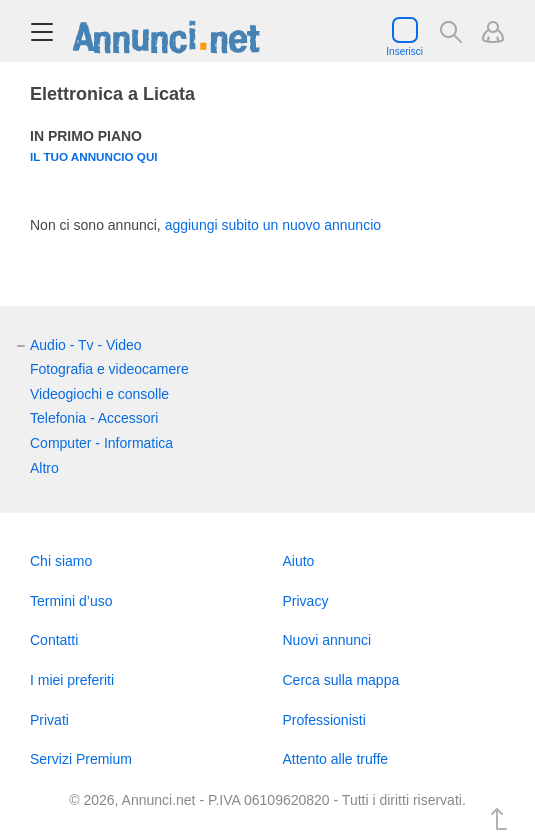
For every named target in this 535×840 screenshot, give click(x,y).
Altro (44, 468)
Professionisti (324, 720)
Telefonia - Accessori (94, 418)
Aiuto (299, 561)
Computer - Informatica (101, 443)
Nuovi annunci (327, 640)
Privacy (306, 601)
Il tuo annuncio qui (94, 156)
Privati (49, 720)
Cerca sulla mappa (341, 680)
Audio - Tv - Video (86, 345)
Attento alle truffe (336, 759)
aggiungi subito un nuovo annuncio (273, 225)
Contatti (54, 640)
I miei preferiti (72, 680)
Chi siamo (61, 561)
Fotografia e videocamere (109, 369)
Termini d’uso (71, 601)
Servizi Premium (81, 759)
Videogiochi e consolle (99, 394)
